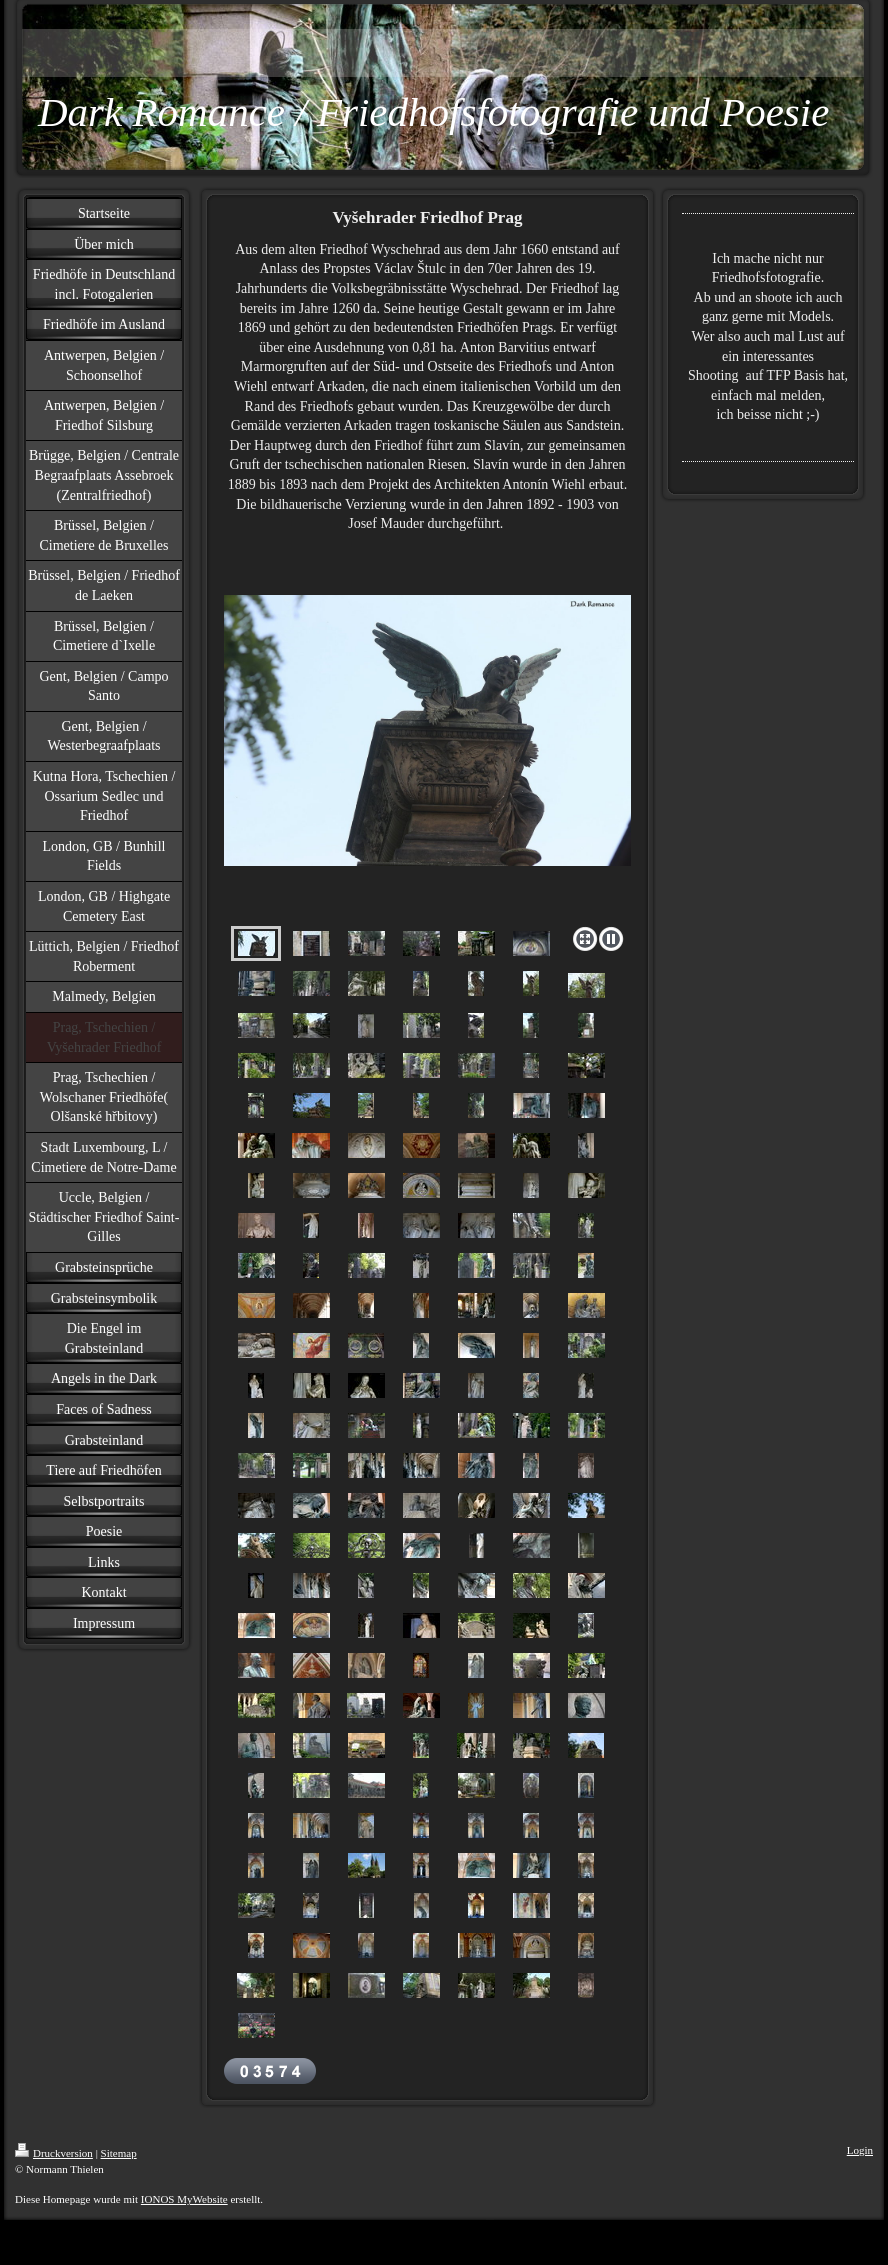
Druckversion (54, 2153)
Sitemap (119, 2153)
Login (860, 2150)
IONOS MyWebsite (184, 2199)
